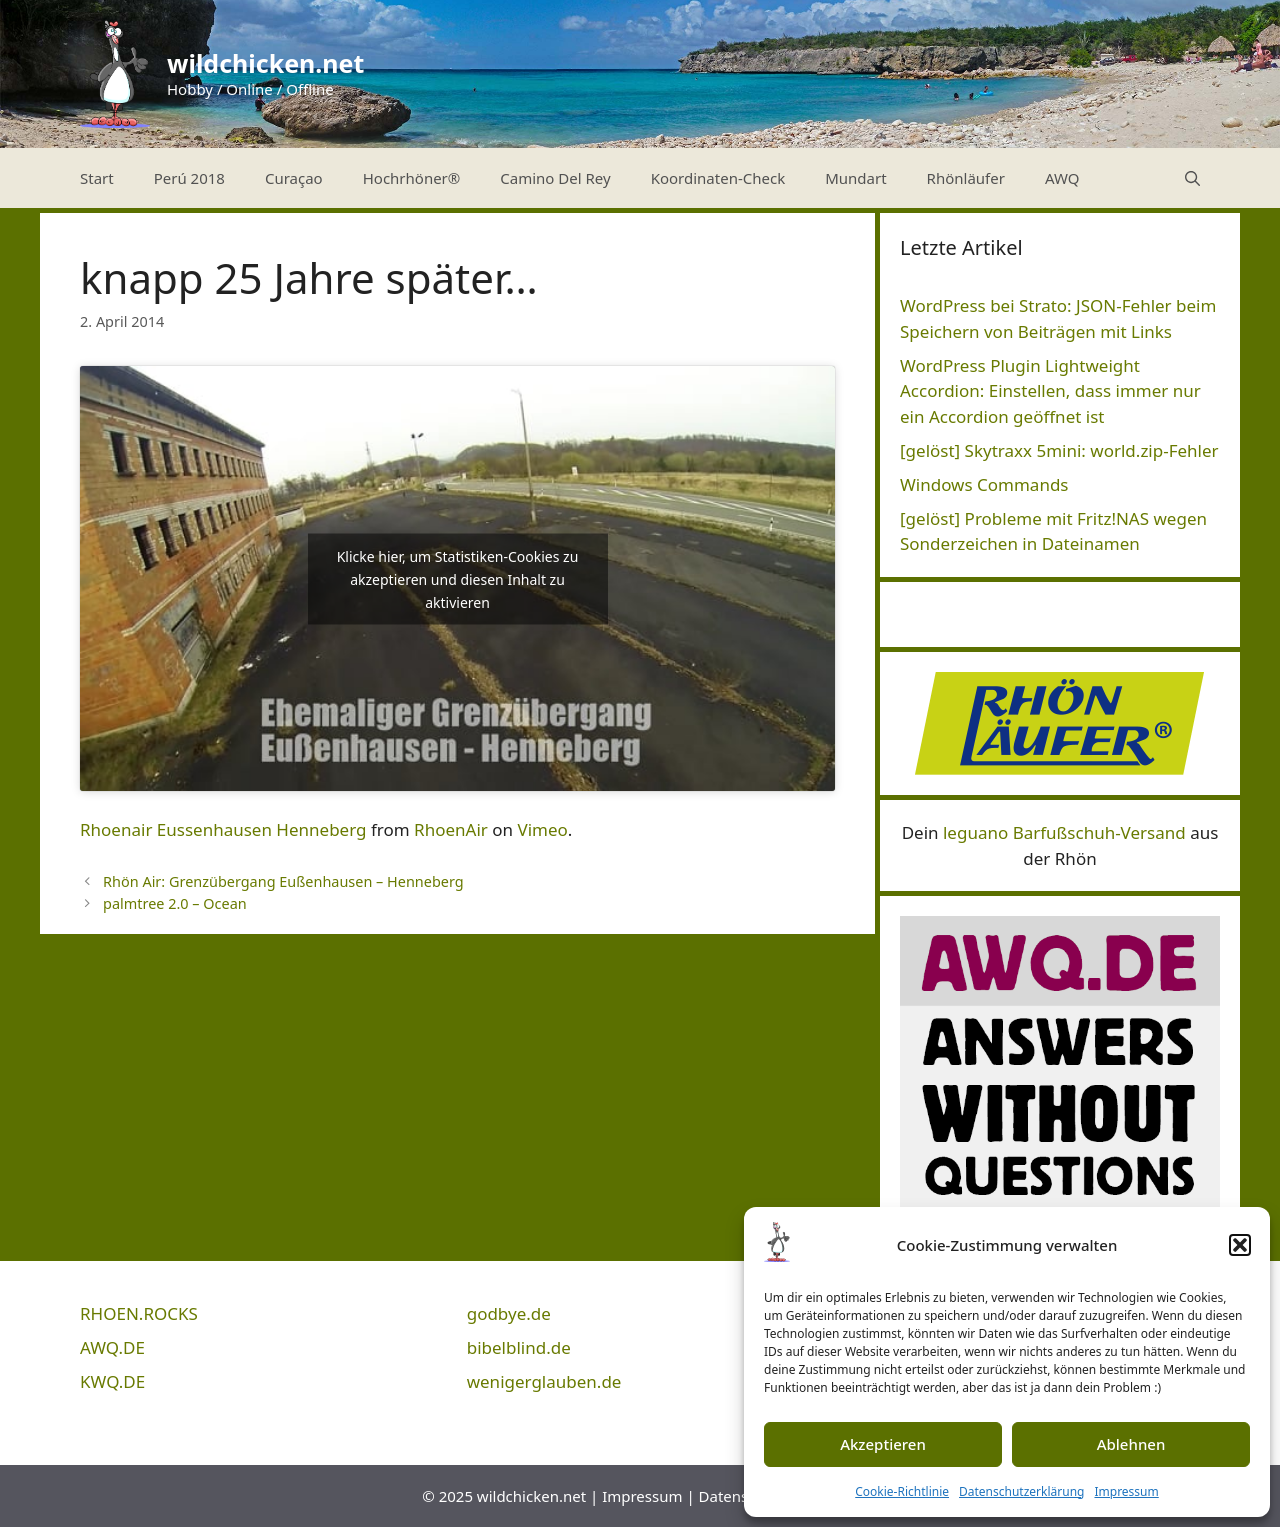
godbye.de (509, 1313)
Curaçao (294, 178)
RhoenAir (451, 829)
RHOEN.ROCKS (139, 1313)
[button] (1240, 1245)
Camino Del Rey (555, 178)
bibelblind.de (519, 1347)
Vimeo (542, 829)
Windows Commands (984, 484)
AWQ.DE (112, 1347)
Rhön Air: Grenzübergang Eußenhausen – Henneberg (283, 881)
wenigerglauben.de (544, 1381)
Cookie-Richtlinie (902, 1491)
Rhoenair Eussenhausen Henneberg (223, 829)
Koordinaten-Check (718, 178)
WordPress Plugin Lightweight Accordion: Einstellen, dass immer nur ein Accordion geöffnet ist (1050, 391)
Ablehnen (1131, 1444)
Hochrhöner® (412, 178)
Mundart (855, 178)
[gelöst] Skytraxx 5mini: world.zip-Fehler (1059, 450)
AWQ (1062, 178)
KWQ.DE (112, 1381)
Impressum (1126, 1491)
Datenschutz (743, 1496)
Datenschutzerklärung (1021, 1491)
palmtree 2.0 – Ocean (175, 903)
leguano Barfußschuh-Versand (1064, 832)
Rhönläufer (966, 178)
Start (97, 178)
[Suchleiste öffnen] (1192, 178)
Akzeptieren (883, 1444)
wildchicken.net (265, 63)
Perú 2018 (189, 178)
